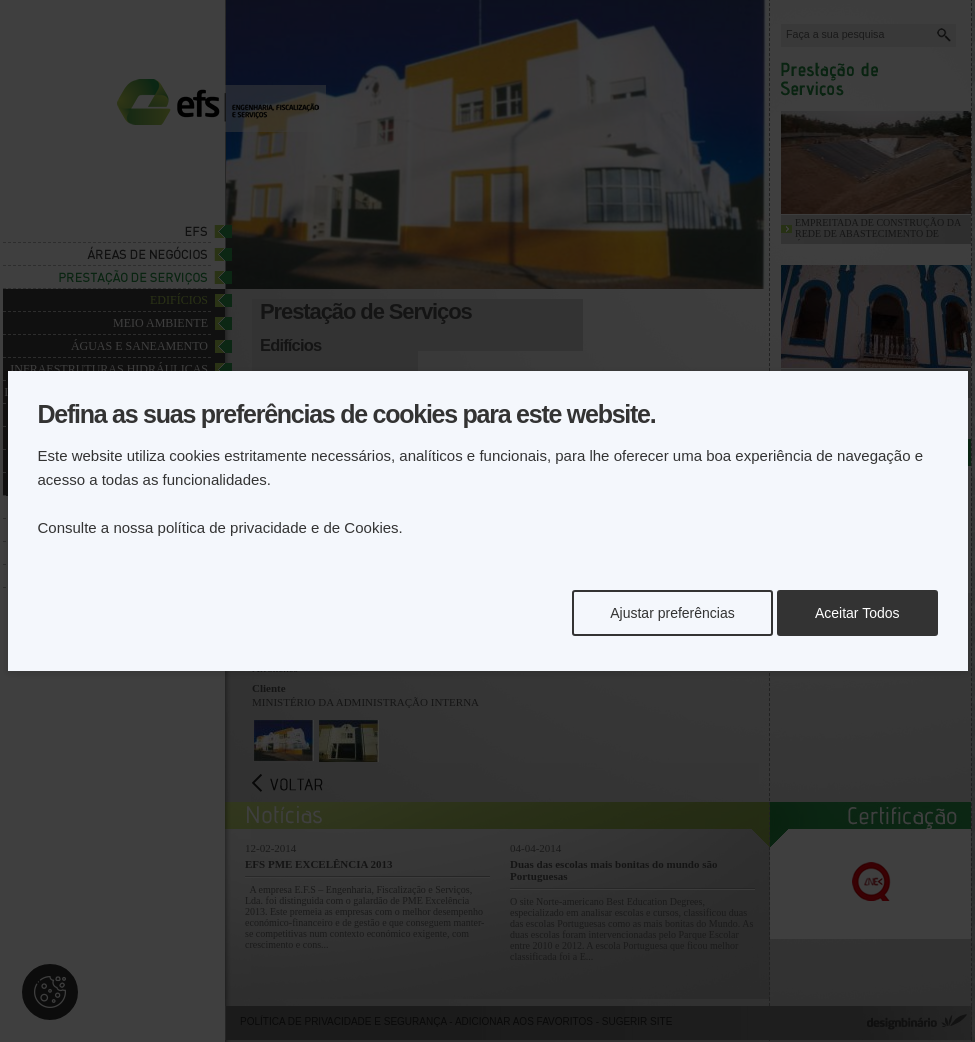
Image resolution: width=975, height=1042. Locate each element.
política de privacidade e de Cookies (278, 527)
